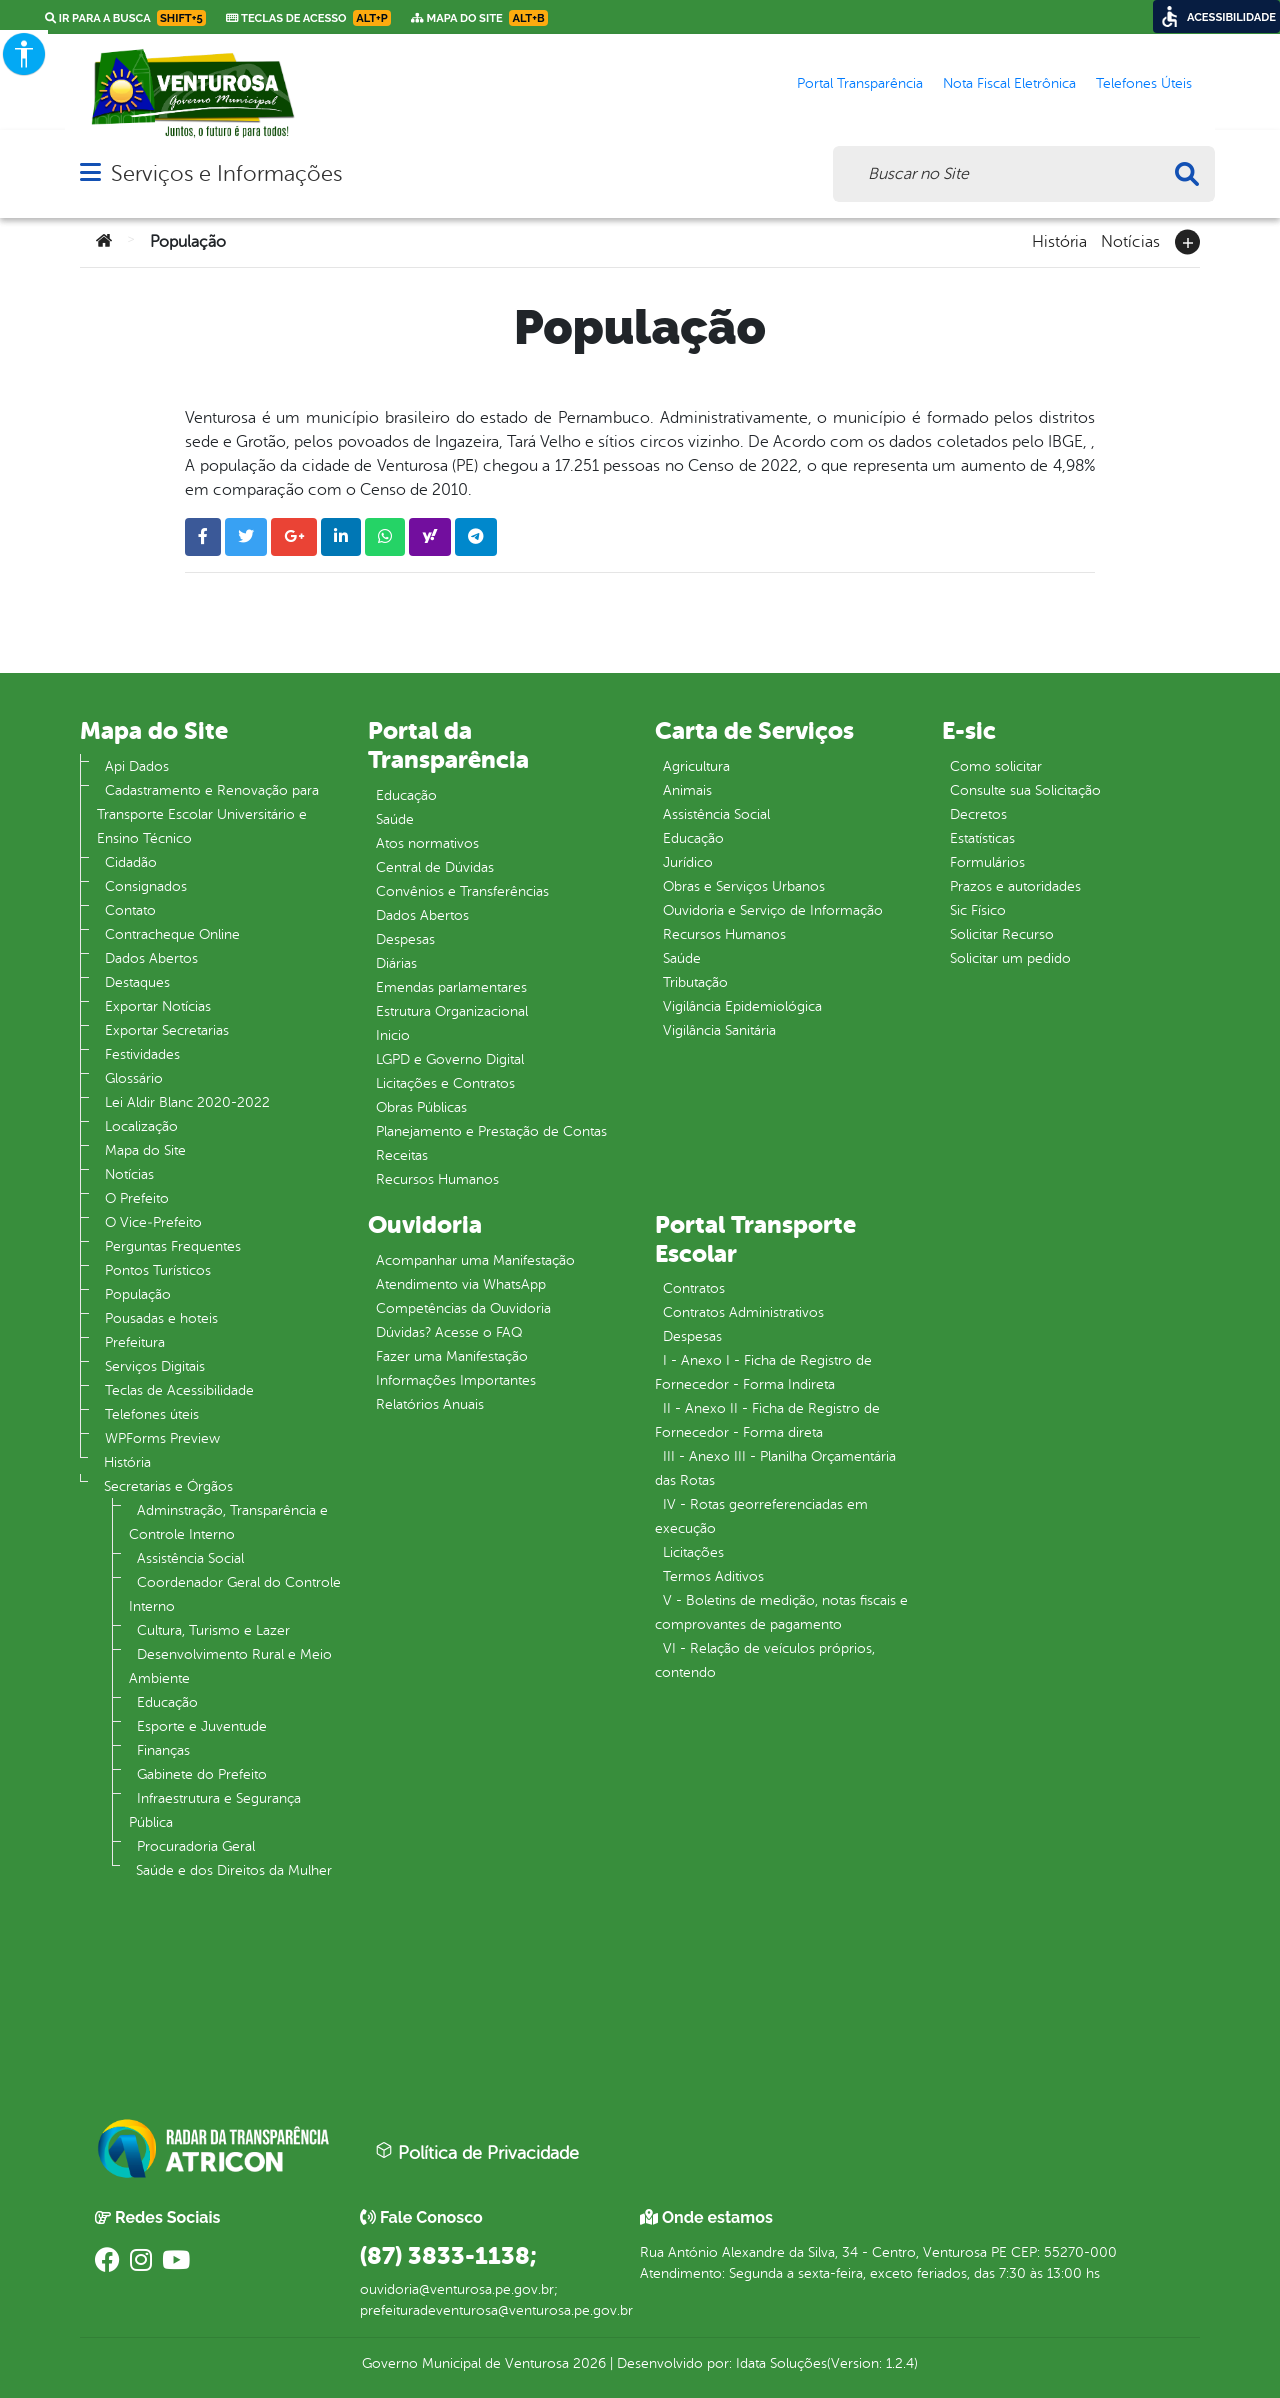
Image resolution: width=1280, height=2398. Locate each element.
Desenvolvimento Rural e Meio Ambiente (230, 1666)
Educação (167, 1702)
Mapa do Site (145, 1150)
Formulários (987, 862)
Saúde (395, 819)
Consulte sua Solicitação (1025, 790)
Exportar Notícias (158, 1006)
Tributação (695, 982)
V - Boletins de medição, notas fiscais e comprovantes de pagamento (781, 1612)
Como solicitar (996, 766)
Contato (130, 910)
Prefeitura (135, 1342)
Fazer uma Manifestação (452, 1356)
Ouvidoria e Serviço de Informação (773, 910)
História (1059, 240)
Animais (687, 790)
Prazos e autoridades (1015, 886)
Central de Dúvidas (435, 867)
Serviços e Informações (226, 173)
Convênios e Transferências (462, 891)
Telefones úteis (152, 1414)
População (138, 1294)
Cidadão (131, 862)
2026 (587, 2363)
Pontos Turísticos (158, 1270)
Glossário (134, 1078)
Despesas (405, 939)
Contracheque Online (172, 934)
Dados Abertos (151, 958)
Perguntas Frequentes (173, 1246)
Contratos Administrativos (743, 1312)
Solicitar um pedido (1010, 958)
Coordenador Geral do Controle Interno (235, 1594)
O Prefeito (137, 1198)
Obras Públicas (421, 1107)
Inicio (393, 1035)
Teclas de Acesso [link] (308, 18)
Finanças (163, 1750)
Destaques (137, 982)
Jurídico (688, 862)
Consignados (146, 886)
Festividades (142, 1054)
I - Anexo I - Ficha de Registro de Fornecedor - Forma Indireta (763, 1372)
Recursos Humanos (437, 1179)
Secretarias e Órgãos (168, 1486)
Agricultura (696, 766)
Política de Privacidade (477, 2152)
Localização (141, 1126)
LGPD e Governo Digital (450, 1059)
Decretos (978, 814)
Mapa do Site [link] (479, 18)
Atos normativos (427, 843)
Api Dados (137, 766)
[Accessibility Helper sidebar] (24, 54)
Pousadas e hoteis (161, 1318)
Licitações (693, 1552)
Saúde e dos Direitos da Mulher (234, 1870)
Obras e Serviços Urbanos (744, 886)
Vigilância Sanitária (719, 1030)
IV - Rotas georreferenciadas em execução (761, 1516)
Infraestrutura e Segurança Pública (215, 1810)
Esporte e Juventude (202, 1726)
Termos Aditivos (713, 1576)
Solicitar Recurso (1002, 934)
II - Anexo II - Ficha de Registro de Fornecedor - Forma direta (767, 1420)
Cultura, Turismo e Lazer (213, 1630)
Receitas (402, 1155)
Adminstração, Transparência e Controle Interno (228, 1522)
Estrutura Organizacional (452, 1011)
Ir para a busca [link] (125, 18)
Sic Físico (978, 910)
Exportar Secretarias (167, 1030)
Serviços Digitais (155, 1366)
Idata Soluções (781, 2363)
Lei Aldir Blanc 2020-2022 (187, 1102)
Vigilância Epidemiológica (742, 1006)
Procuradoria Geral (196, 1846)
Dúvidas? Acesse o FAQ (449, 1332)
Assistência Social (190, 1558)
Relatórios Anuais (430, 1404)
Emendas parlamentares (451, 987)
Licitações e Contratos (445, 1083)
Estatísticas (982, 838)
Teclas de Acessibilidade (179, 1390)
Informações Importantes (456, 1380)
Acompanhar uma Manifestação (475, 1260)
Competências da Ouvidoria (463, 1308)
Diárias (396, 963)
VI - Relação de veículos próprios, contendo (765, 1660)
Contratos (694, 1288)
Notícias (1130, 240)
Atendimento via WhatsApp (461, 1284)
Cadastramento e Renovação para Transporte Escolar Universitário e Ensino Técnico (208, 814)
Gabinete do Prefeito (202, 1774)
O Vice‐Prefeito (153, 1222)
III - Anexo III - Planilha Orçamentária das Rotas (775, 1468)
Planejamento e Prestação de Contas (491, 1131)
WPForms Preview (162, 1438)
